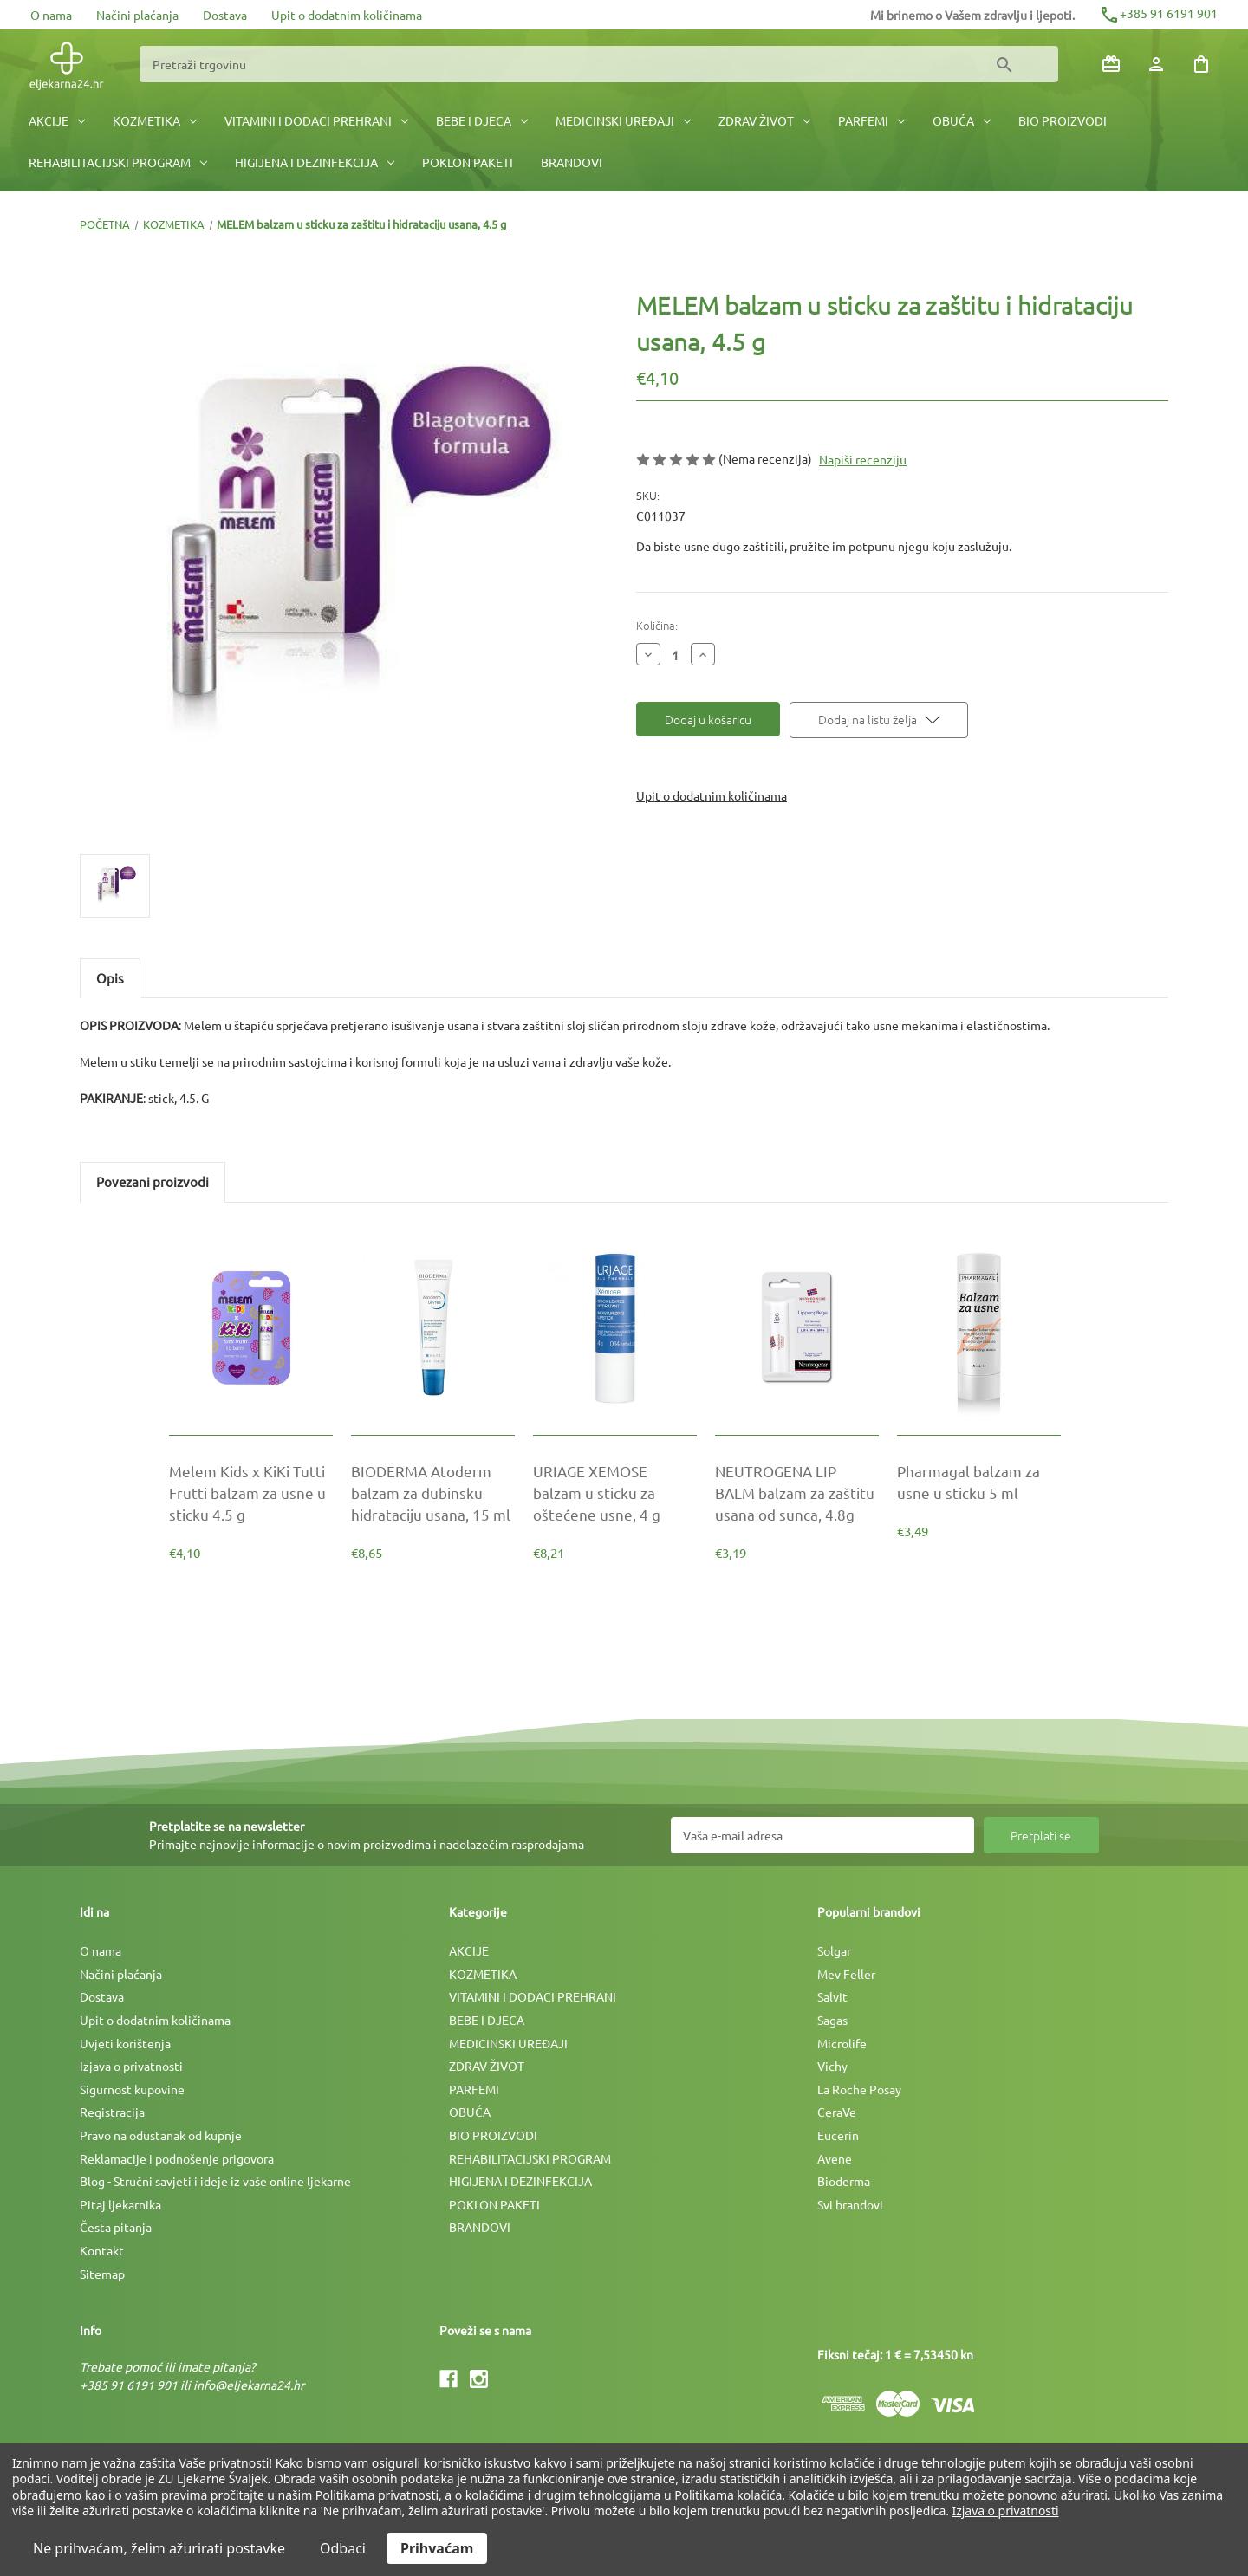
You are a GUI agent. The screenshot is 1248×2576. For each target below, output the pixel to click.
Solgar (834, 1950)
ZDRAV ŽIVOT (764, 120)
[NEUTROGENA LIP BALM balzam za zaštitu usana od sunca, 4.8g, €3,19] (797, 1493)
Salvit (832, 1996)
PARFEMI (871, 120)
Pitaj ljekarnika (120, 2204)
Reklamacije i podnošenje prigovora (177, 2158)
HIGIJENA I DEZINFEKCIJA (314, 162)
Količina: (657, 625)
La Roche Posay (859, 2089)
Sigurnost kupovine (132, 2089)
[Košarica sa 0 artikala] (1201, 64)
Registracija (112, 2111)
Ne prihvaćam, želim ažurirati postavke (159, 2548)
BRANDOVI (571, 162)
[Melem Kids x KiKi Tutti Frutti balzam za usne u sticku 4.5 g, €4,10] (251, 1493)
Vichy (832, 2065)
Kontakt (102, 2250)
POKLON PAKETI (467, 162)
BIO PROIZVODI (1062, 120)
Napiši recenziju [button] (863, 459)
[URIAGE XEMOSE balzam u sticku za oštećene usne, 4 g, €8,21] (615, 1493)
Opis (110, 978)
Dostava (225, 15)
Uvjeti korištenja (125, 2043)
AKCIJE (57, 120)
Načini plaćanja (137, 15)
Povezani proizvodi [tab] (152, 1181)
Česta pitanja (116, 2227)
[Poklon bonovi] (1111, 64)
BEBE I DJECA (482, 120)
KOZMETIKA (155, 120)
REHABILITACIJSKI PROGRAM (118, 162)
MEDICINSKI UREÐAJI (623, 120)
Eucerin (838, 2135)
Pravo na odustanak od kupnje (161, 2135)
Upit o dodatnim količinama (346, 15)
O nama (51, 15)
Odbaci (343, 2548)
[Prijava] (1156, 64)
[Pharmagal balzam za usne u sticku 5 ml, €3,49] (979, 1481)
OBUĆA (962, 120)
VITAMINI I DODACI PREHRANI (316, 120)
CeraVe (836, 2111)
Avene (834, 2158)
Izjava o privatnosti (131, 2065)
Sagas (832, 2020)
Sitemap (102, 2273)
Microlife (842, 2043)
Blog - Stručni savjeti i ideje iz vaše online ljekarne (215, 2181)
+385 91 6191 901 (1158, 13)
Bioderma (843, 2181)
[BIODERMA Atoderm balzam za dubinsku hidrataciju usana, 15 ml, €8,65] (433, 1493)
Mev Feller (846, 1974)
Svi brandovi (850, 2204)
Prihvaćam (436, 2548)
